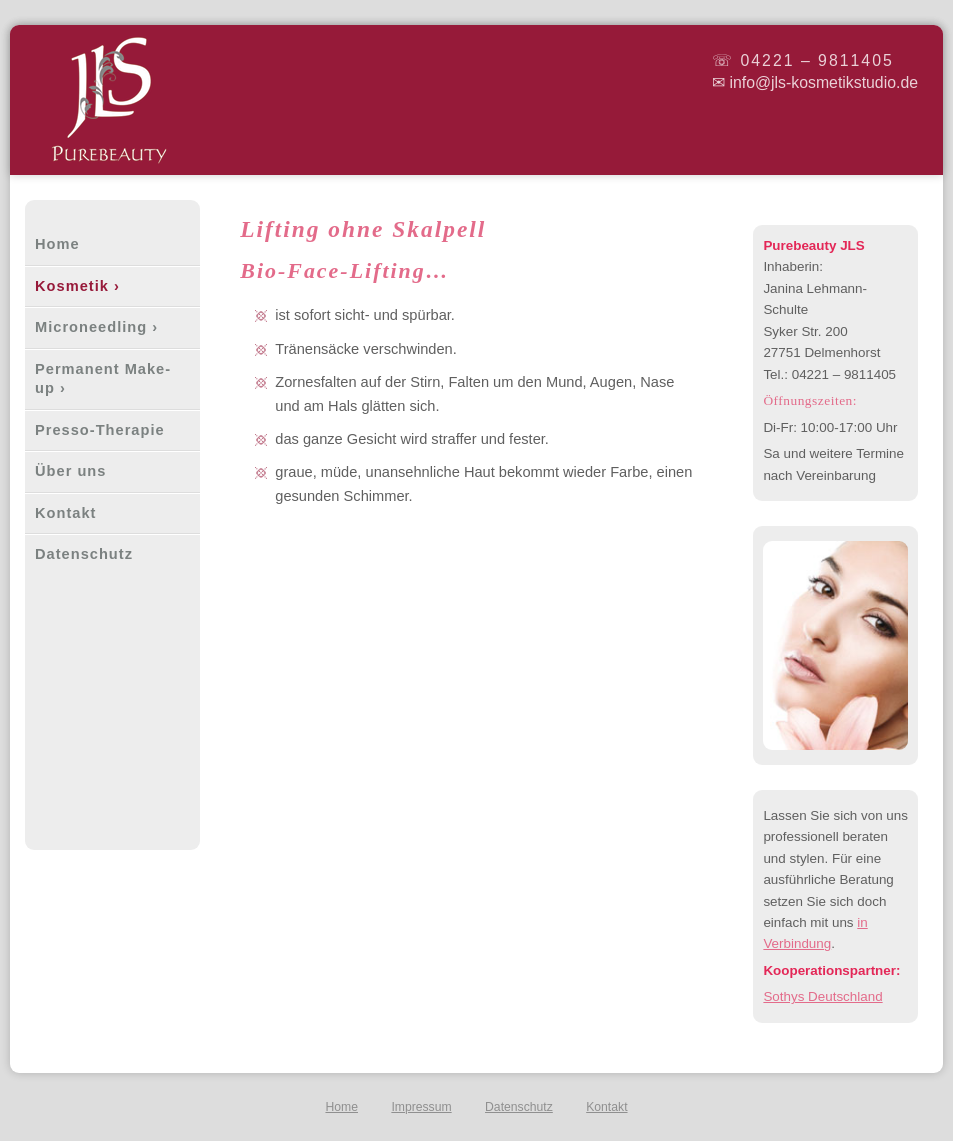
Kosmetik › (77, 286)
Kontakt (65, 513)
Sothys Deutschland (822, 996)
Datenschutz (84, 554)
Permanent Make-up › (103, 379)
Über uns (70, 471)
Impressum (421, 1107)
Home (57, 244)
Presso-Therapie (100, 430)
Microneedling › (96, 327)
